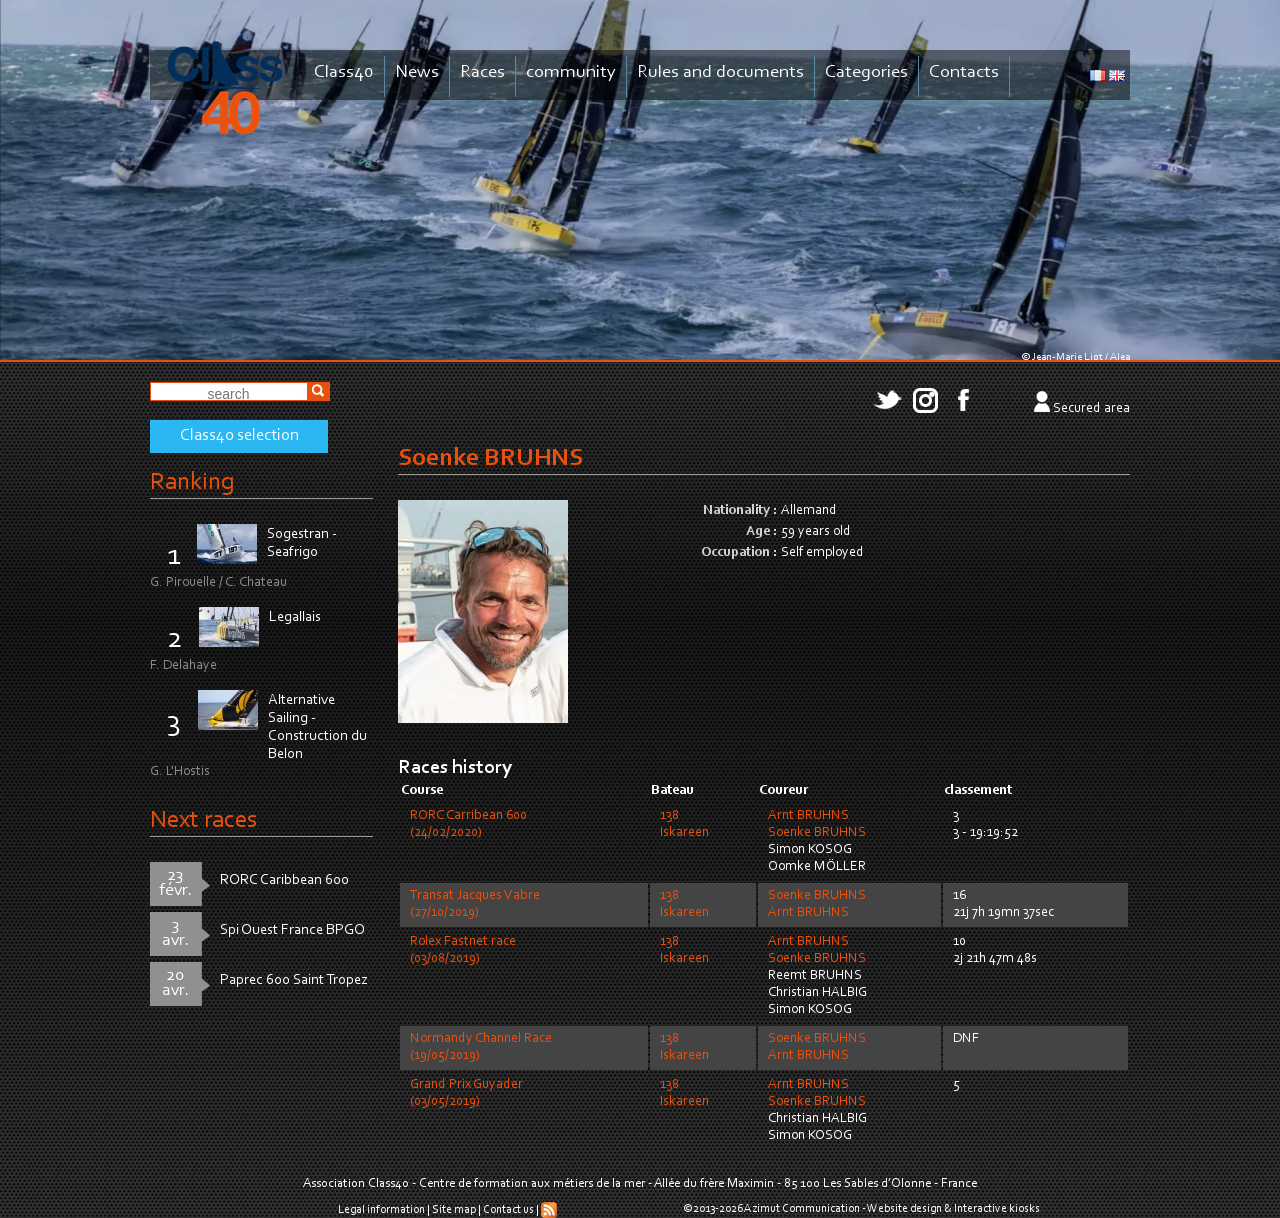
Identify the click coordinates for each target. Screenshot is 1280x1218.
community (571, 72)
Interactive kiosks (997, 1209)
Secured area (1091, 409)
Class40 (344, 72)
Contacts (964, 72)
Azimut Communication (802, 1209)
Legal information (381, 1210)
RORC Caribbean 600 (284, 880)
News (417, 72)
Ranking (192, 482)
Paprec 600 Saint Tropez (294, 980)
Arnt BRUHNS (808, 816)
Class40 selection (239, 436)
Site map (454, 1210)
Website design (904, 1209)
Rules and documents (720, 72)
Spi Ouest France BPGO (292, 930)
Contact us (508, 1210)
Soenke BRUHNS (817, 833)
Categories (866, 72)
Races (482, 72)
